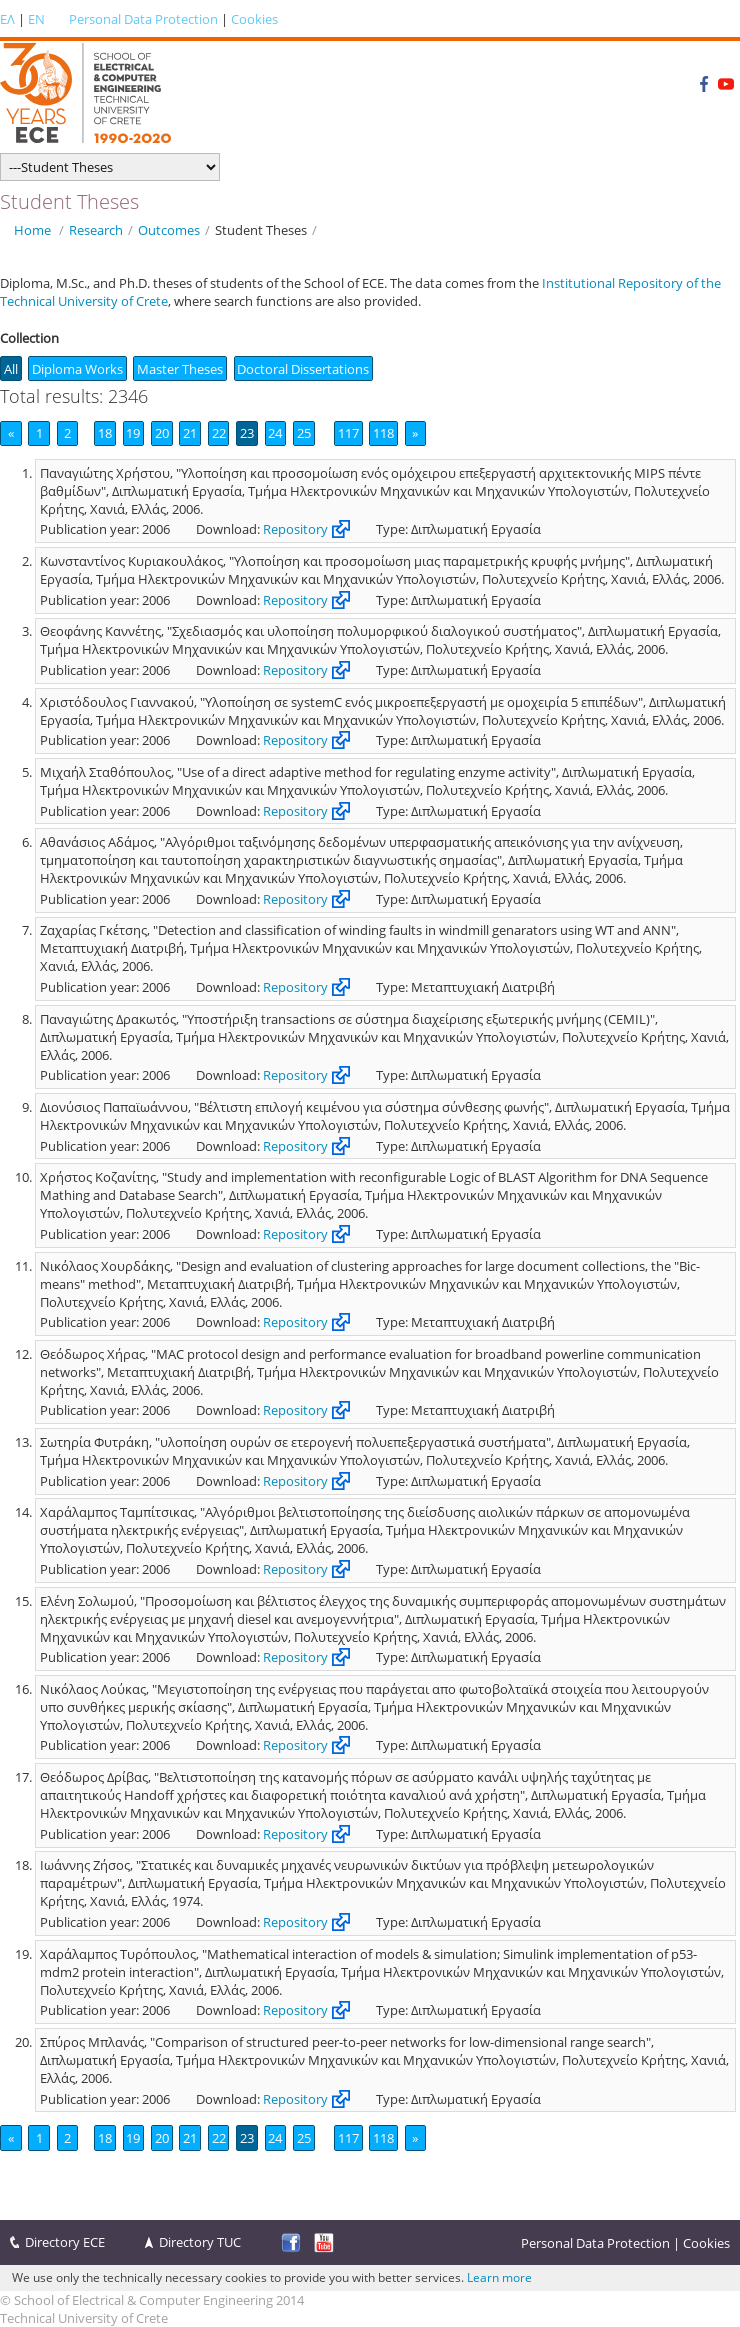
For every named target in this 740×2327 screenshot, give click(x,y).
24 (275, 433)
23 (247, 433)
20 (162, 433)
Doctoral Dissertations (303, 369)
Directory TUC (200, 2242)
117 (348, 433)
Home (32, 230)
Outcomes (169, 230)
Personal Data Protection (143, 19)
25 (304, 433)
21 (190, 433)
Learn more (499, 2277)
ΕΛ (7, 19)
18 (105, 433)
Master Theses (180, 369)
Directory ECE (65, 2242)
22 (219, 433)
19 (133, 433)
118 (383, 433)
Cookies (254, 19)
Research (96, 230)
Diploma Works (77, 369)
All (11, 369)
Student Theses (261, 230)
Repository (295, 529)
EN (36, 19)
